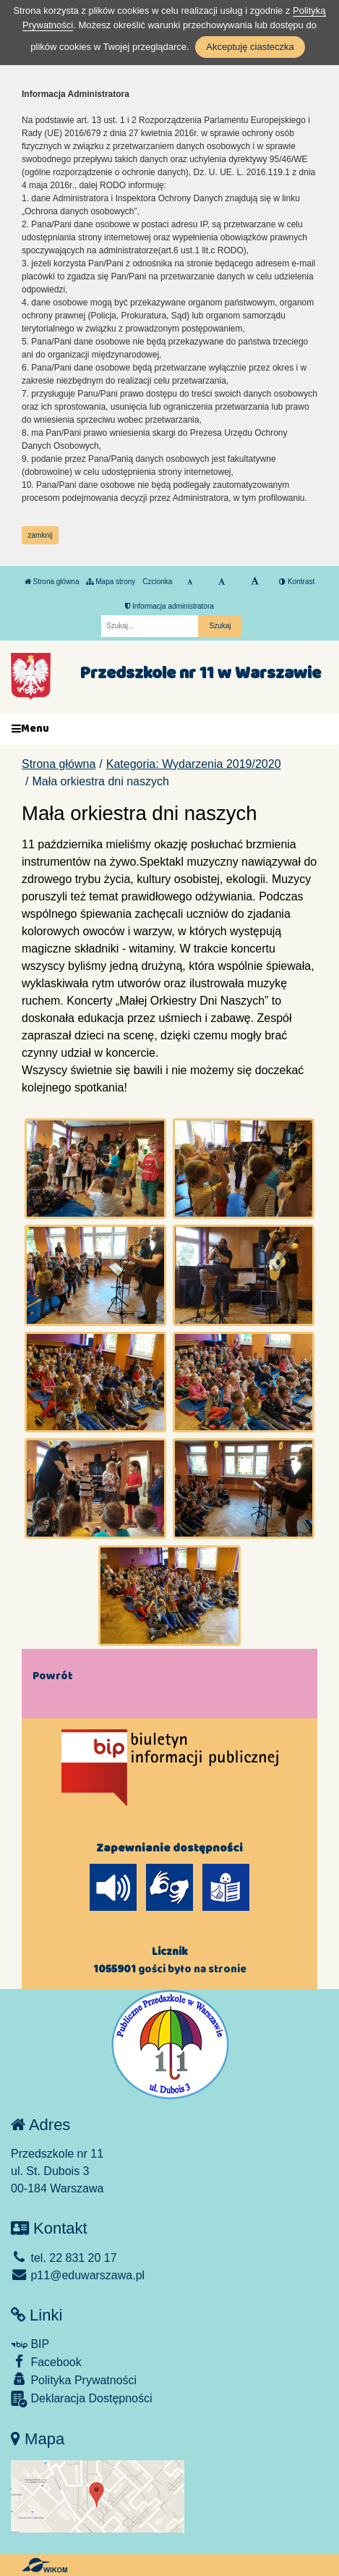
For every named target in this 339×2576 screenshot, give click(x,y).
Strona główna (52, 582)
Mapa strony (110, 582)
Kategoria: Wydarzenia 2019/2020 (193, 764)
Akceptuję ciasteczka (249, 46)
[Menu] (169, 729)
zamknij (40, 535)
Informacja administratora (169, 606)
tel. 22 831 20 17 (64, 2258)
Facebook (46, 2361)
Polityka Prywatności (74, 2379)
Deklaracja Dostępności (82, 2399)
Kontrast (296, 582)
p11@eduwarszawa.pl (78, 2275)
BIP (30, 2344)
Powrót (53, 1675)
